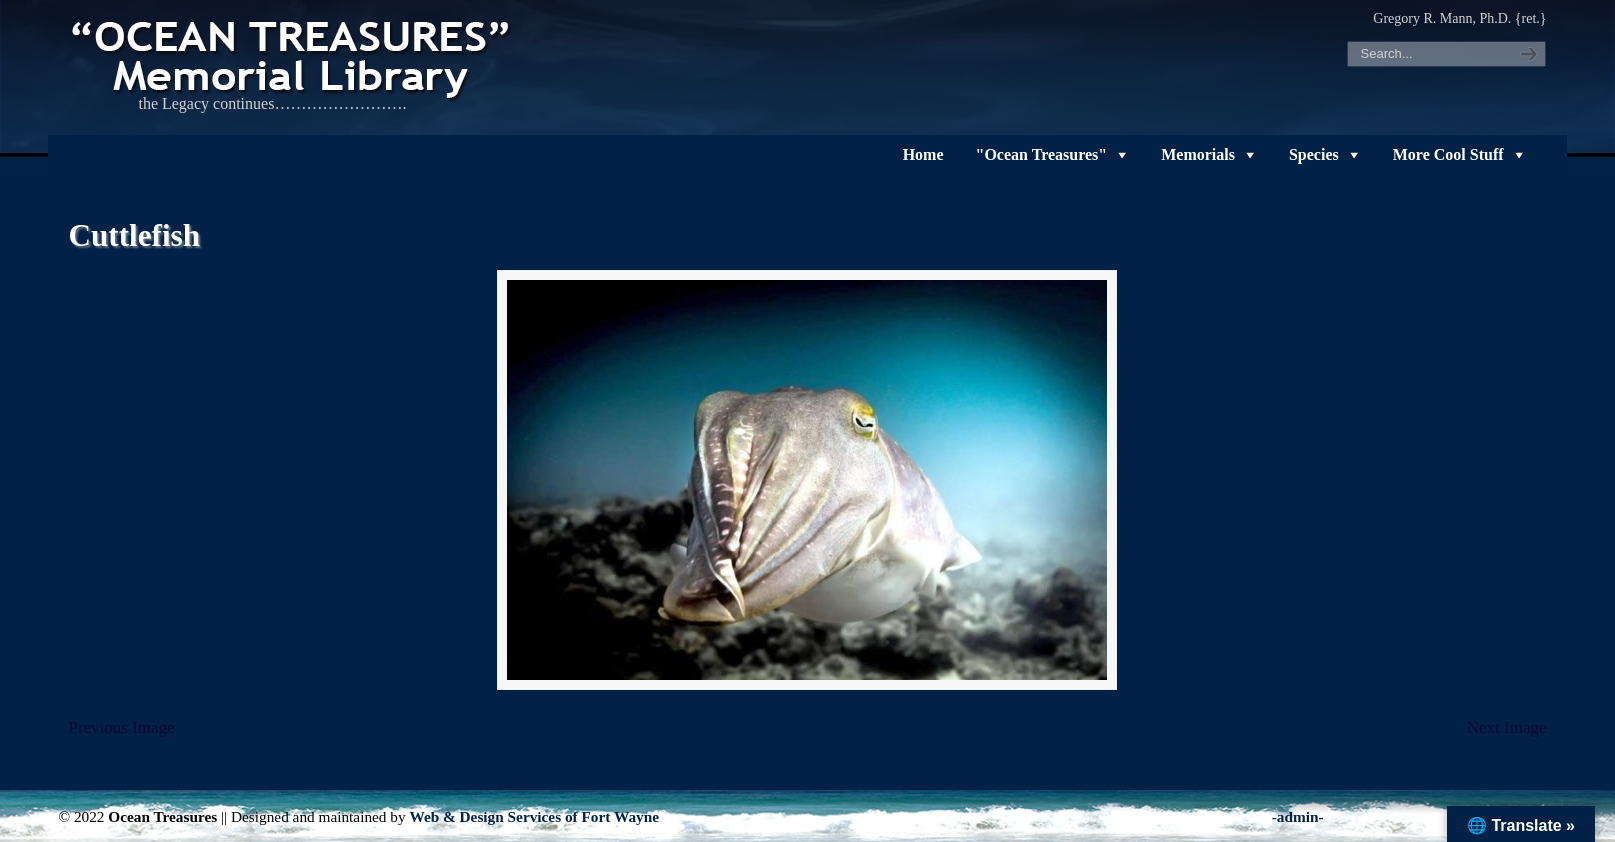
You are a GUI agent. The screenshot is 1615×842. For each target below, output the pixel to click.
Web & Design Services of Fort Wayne (534, 816)
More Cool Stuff (1448, 154)
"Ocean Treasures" (1042, 154)
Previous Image (121, 727)
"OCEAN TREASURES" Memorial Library (293, 56)
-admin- (1298, 816)
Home (923, 154)
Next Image (1507, 727)
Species (1314, 154)
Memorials (1198, 154)
